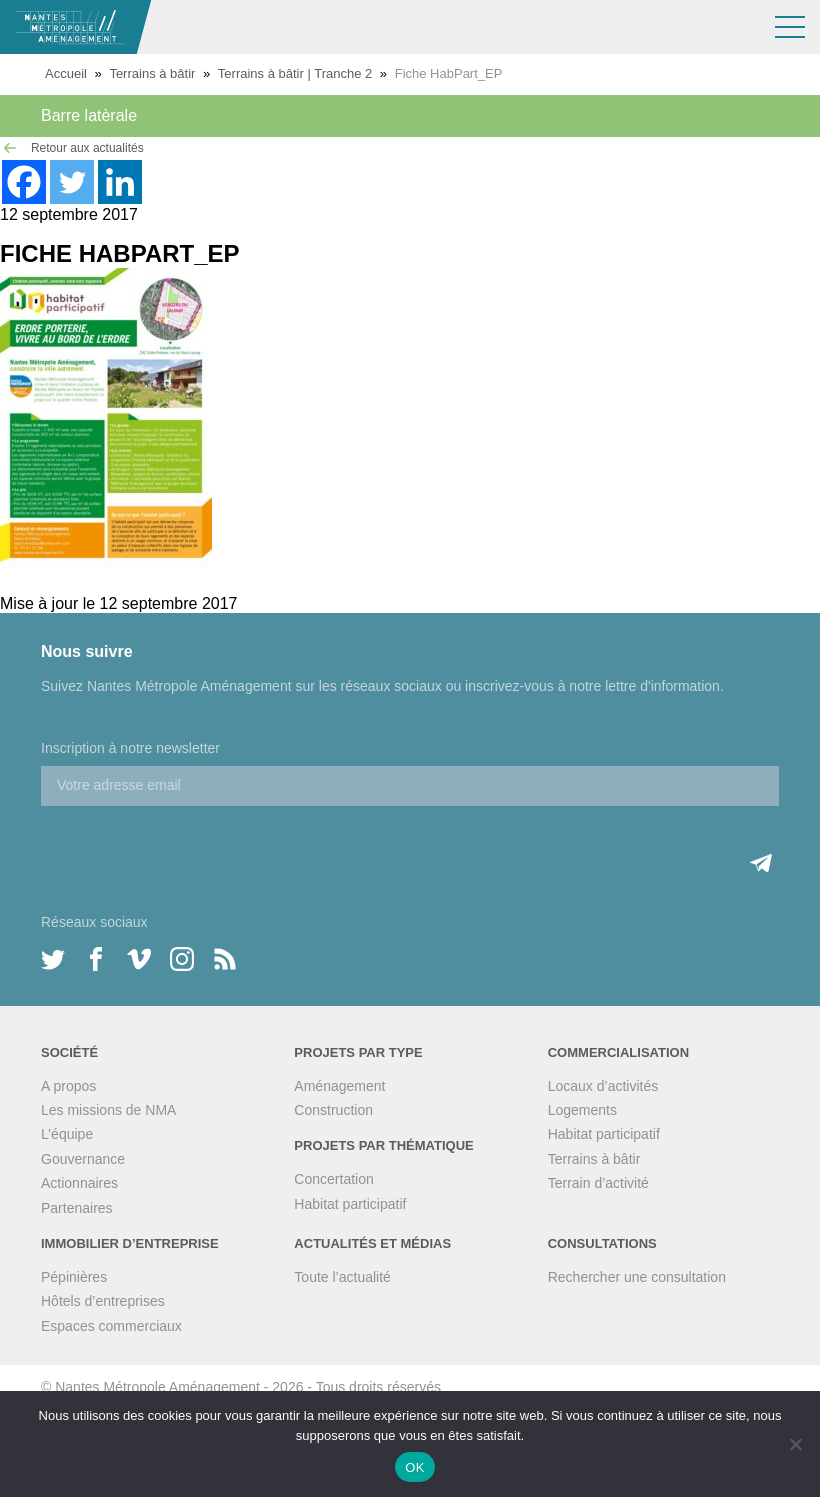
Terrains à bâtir (152, 73)
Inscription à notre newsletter (130, 748)
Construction (333, 1110)
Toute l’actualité (342, 1277)
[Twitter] (72, 182)
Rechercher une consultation (637, 1277)
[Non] (795, 1444)
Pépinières (74, 1277)
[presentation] (193, 845)
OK (414, 1467)
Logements (582, 1110)
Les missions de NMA (108, 1110)
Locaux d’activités (603, 1086)
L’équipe (67, 1134)
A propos (68, 1086)
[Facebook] (24, 182)
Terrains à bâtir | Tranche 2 (295, 73)
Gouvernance (83, 1159)
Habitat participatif (350, 1204)
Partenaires (77, 1208)
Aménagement (339, 1086)
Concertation (333, 1179)
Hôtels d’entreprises (103, 1301)
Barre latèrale (89, 115)
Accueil (66, 73)
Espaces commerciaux (111, 1326)
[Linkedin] (120, 182)
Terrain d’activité (598, 1183)
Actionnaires (79, 1183)
